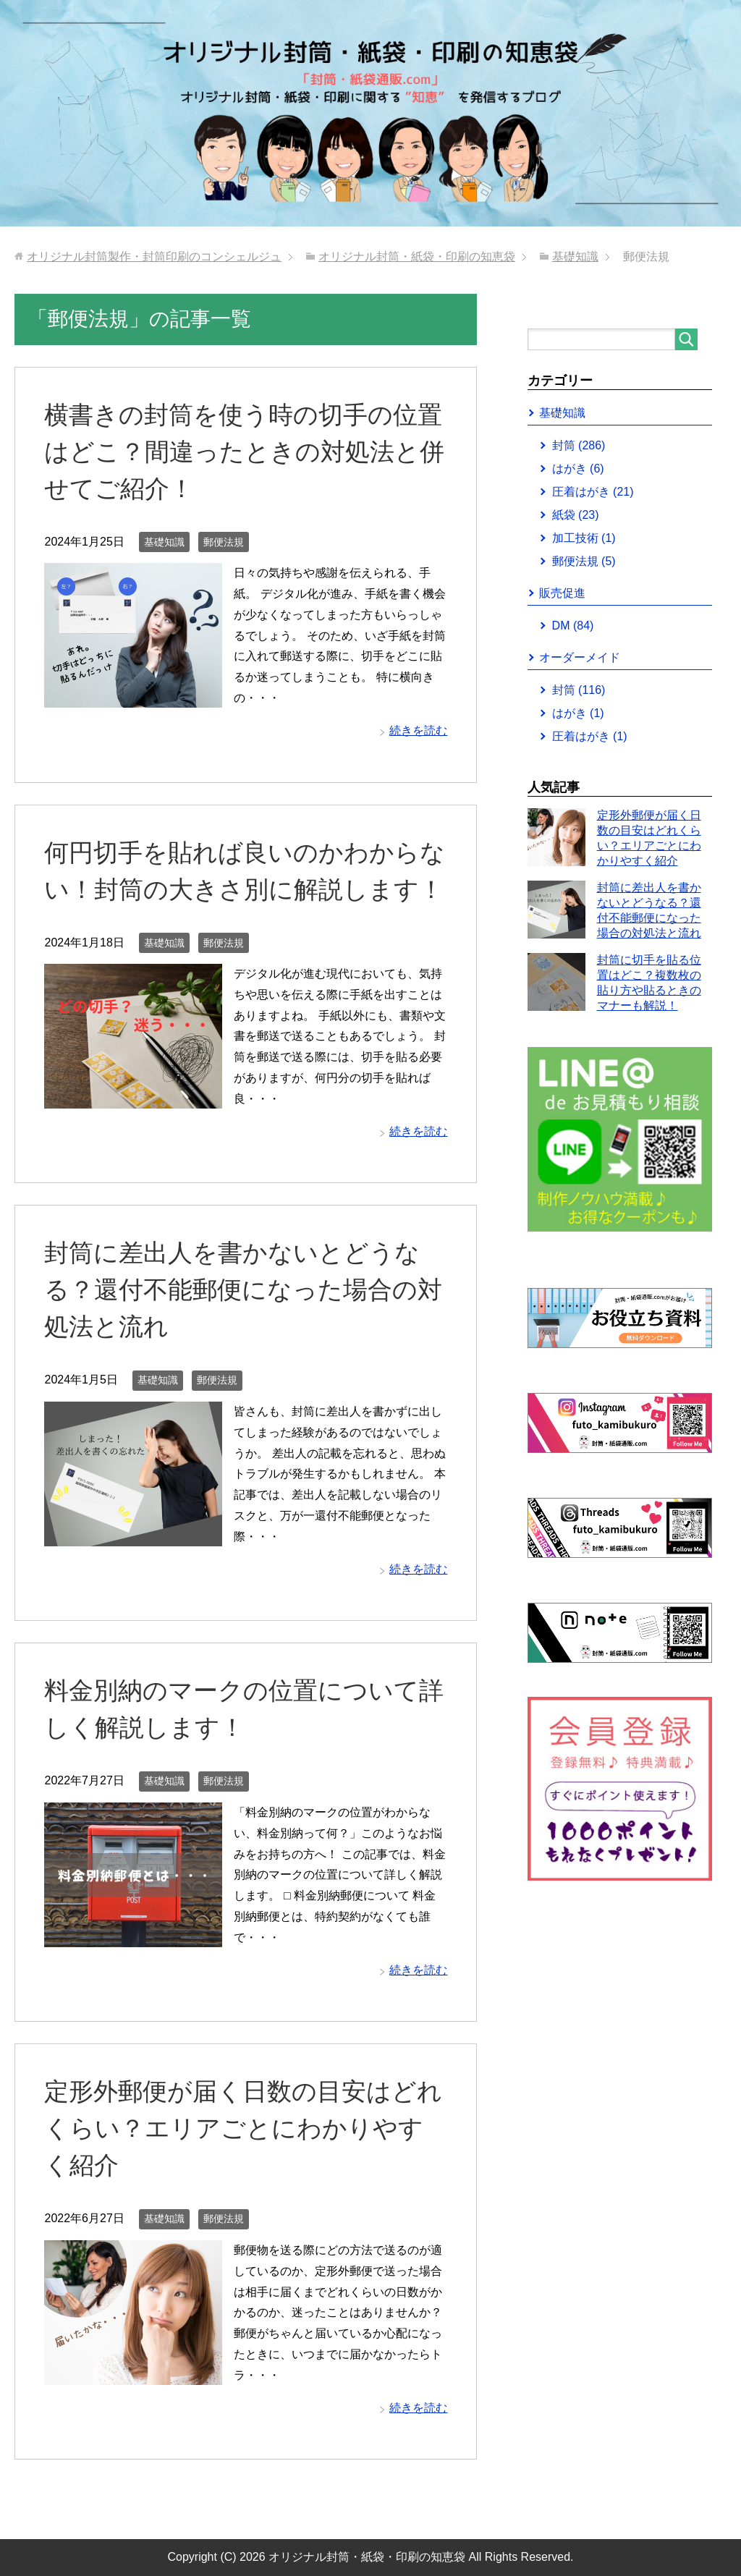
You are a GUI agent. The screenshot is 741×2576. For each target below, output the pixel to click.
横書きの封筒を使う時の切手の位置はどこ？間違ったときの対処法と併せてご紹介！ (244, 451)
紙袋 (575, 515)
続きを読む (418, 730)
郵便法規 (223, 542)
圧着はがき (593, 492)
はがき (578, 468)
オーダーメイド (579, 657)
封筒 (579, 445)
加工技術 (584, 538)
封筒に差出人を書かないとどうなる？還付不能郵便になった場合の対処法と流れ (243, 1289)
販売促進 (562, 593)
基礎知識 (164, 542)
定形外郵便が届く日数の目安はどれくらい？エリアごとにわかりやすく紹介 (243, 2128)
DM (573, 625)
